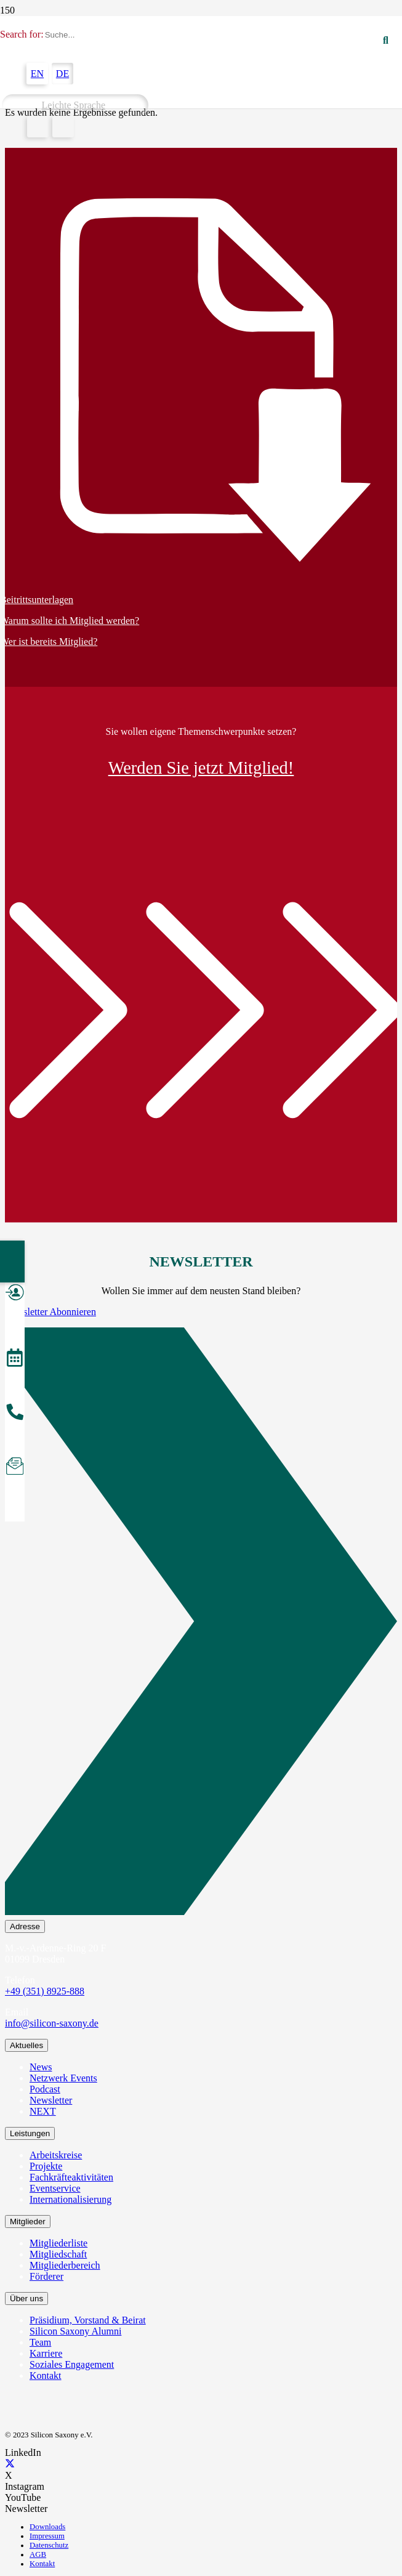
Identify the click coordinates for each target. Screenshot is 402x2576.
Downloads (47, 2526)
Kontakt (46, 2375)
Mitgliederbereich (65, 2265)
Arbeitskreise (56, 2155)
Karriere (46, 2353)
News (41, 2067)
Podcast (45, 2089)
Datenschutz (49, 2545)
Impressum (47, 2536)
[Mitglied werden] (15, 1294)
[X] (10, 2464)
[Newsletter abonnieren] (15, 1468)
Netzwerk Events (63, 2078)
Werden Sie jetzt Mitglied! (201, 767)
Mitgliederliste (58, 2243)
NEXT (43, 2111)
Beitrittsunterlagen (36, 599)
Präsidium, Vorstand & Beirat (88, 2320)
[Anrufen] (15, 1413)
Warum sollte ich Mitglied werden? (69, 620)
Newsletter (51, 2100)
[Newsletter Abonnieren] (201, 1623)
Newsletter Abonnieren (50, 1311)
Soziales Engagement (72, 2364)
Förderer (46, 2276)
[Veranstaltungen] (15, 1359)
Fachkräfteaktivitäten (71, 2177)
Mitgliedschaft (58, 2254)
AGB (38, 2554)
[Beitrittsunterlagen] (201, 381)
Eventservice (55, 2188)
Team (40, 2342)
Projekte (46, 2166)
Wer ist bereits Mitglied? (48, 641)
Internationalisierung (70, 2199)
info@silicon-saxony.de (51, 2023)
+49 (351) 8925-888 (44, 1991)
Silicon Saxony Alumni (75, 2331)
